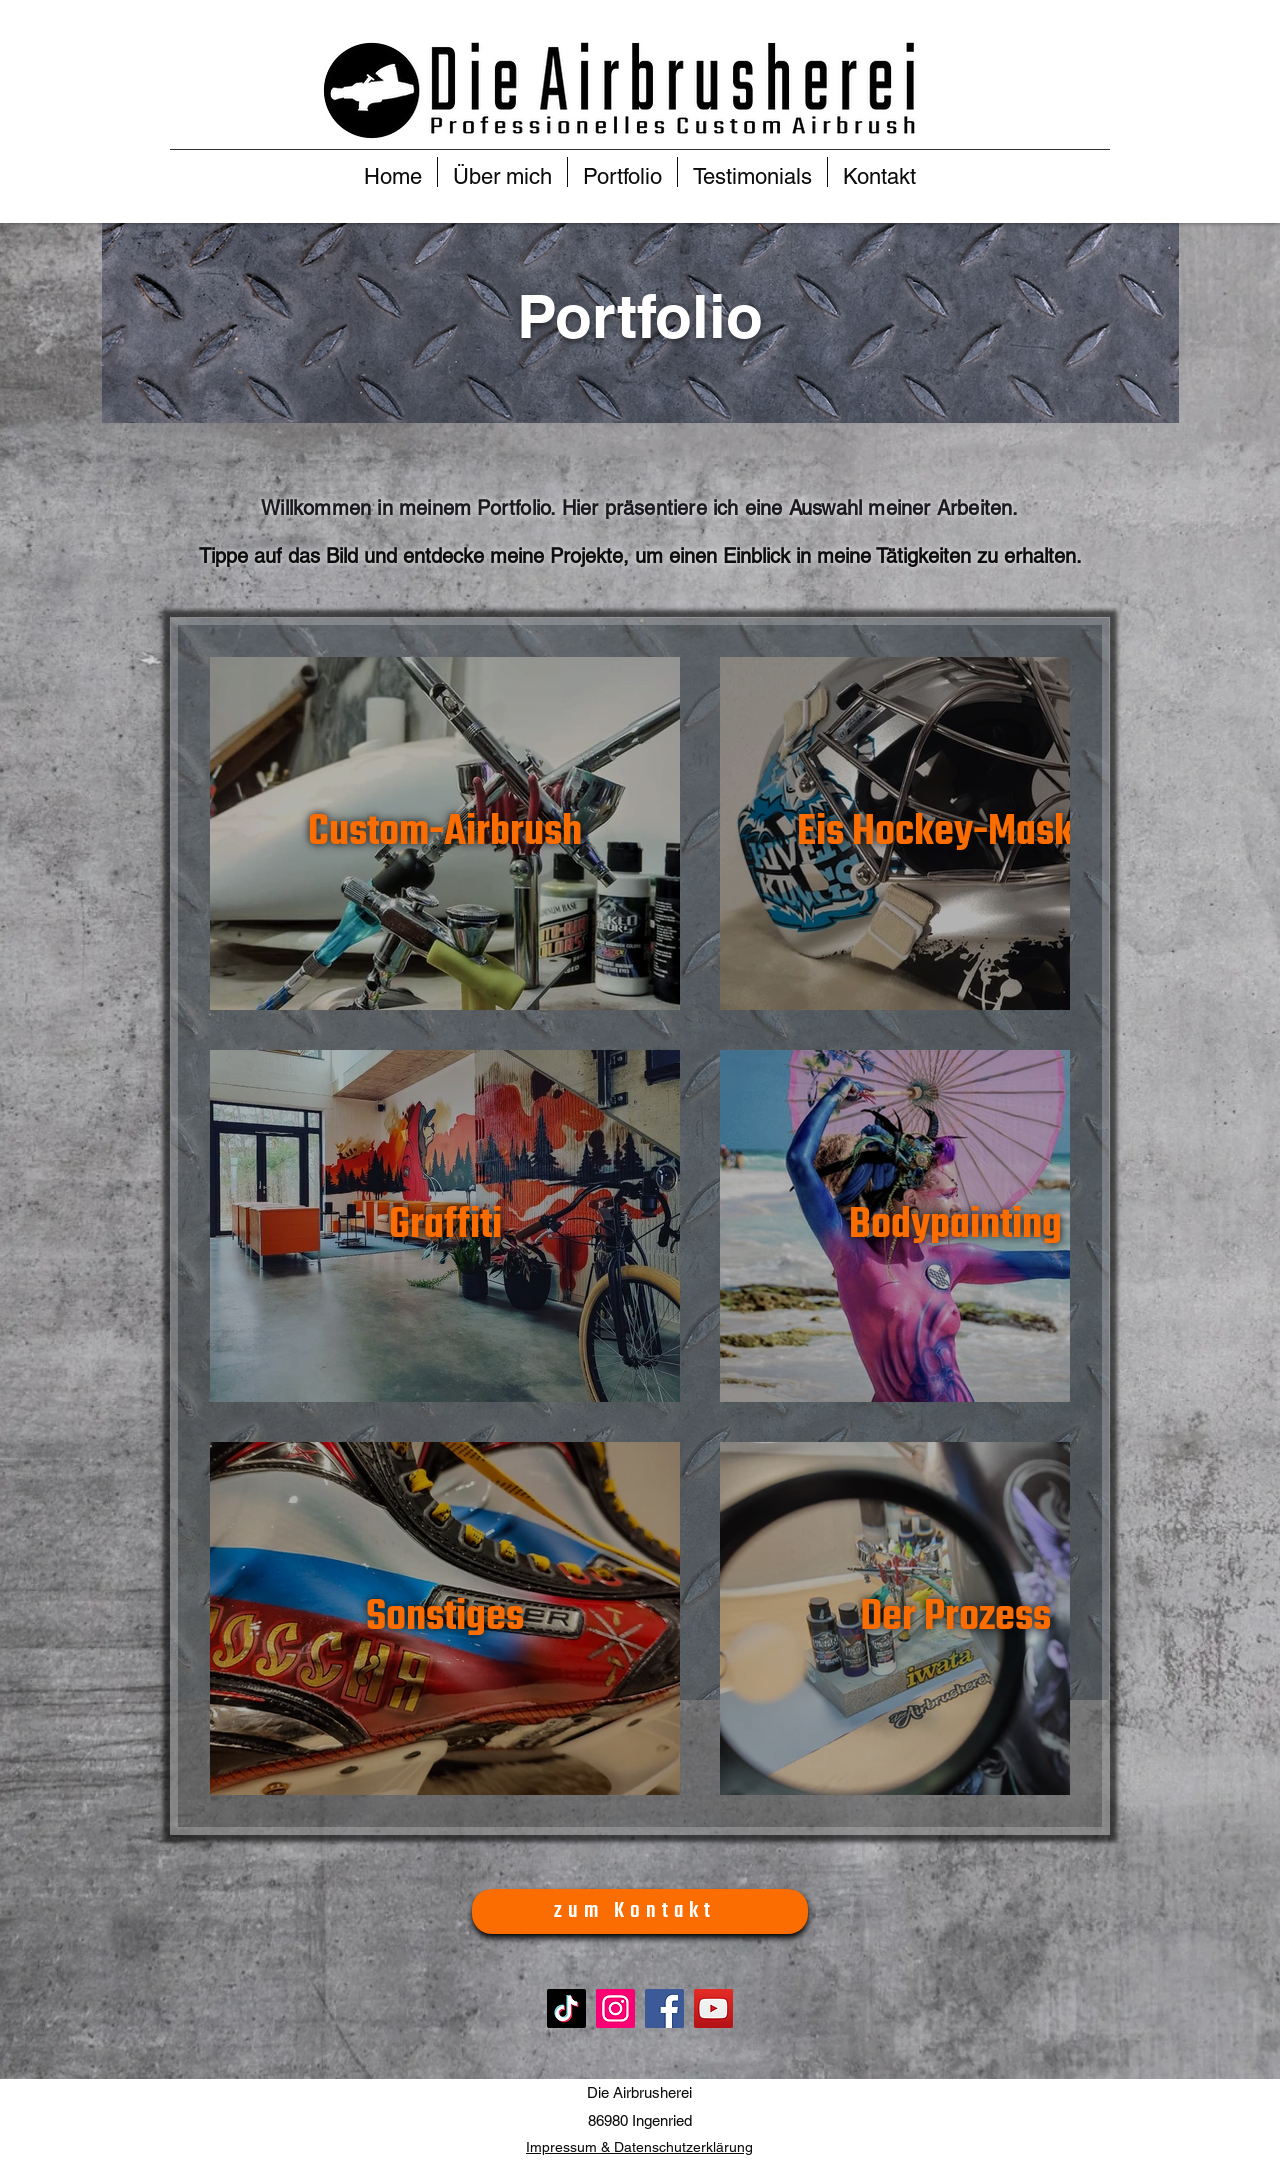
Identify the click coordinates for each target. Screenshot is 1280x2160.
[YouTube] (713, 2008)
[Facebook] (664, 2008)
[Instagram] (615, 2008)
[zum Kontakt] (640, 1911)
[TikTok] (566, 2008)
